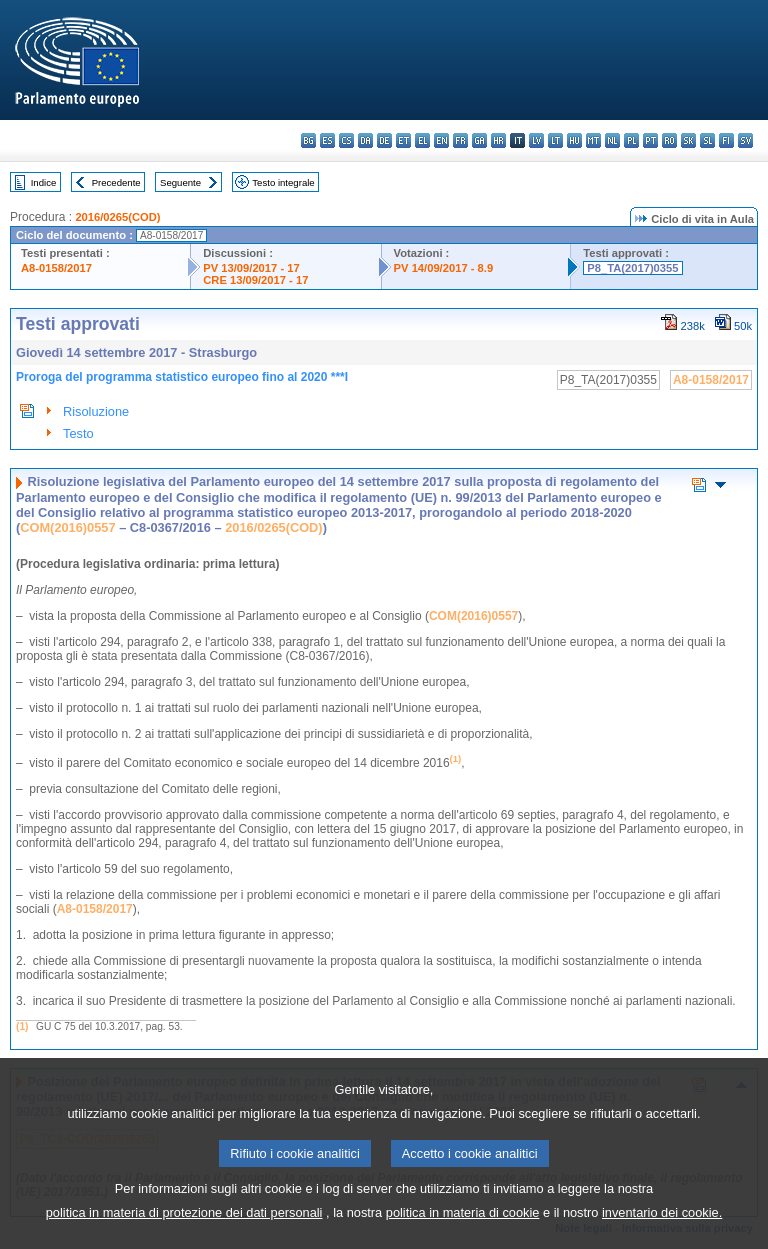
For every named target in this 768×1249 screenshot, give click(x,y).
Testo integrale (283, 182)
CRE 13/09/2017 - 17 (255, 280)
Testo (78, 433)
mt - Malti (593, 140)
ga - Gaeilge (479, 140)
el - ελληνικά (422, 140)
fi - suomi (726, 140)
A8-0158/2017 (56, 268)
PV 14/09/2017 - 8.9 (444, 268)
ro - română (669, 140)
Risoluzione (96, 411)
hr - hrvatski (498, 140)
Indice (44, 182)
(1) (22, 1026)
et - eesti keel (403, 140)
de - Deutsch (384, 140)
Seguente (180, 182)
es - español (327, 140)
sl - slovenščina (707, 140)
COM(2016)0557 (67, 527)
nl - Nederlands (612, 140)
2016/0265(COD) (117, 217)
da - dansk (365, 140)
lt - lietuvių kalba (555, 140)
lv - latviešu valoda (536, 140)
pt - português (650, 140)
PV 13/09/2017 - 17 (251, 268)
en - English (441, 140)
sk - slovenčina (688, 140)
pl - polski (631, 140)
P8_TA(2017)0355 (632, 268)
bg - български (308, 140)
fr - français (460, 140)
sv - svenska (745, 140)
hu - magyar (574, 140)
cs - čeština (346, 140)
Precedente (116, 182)
